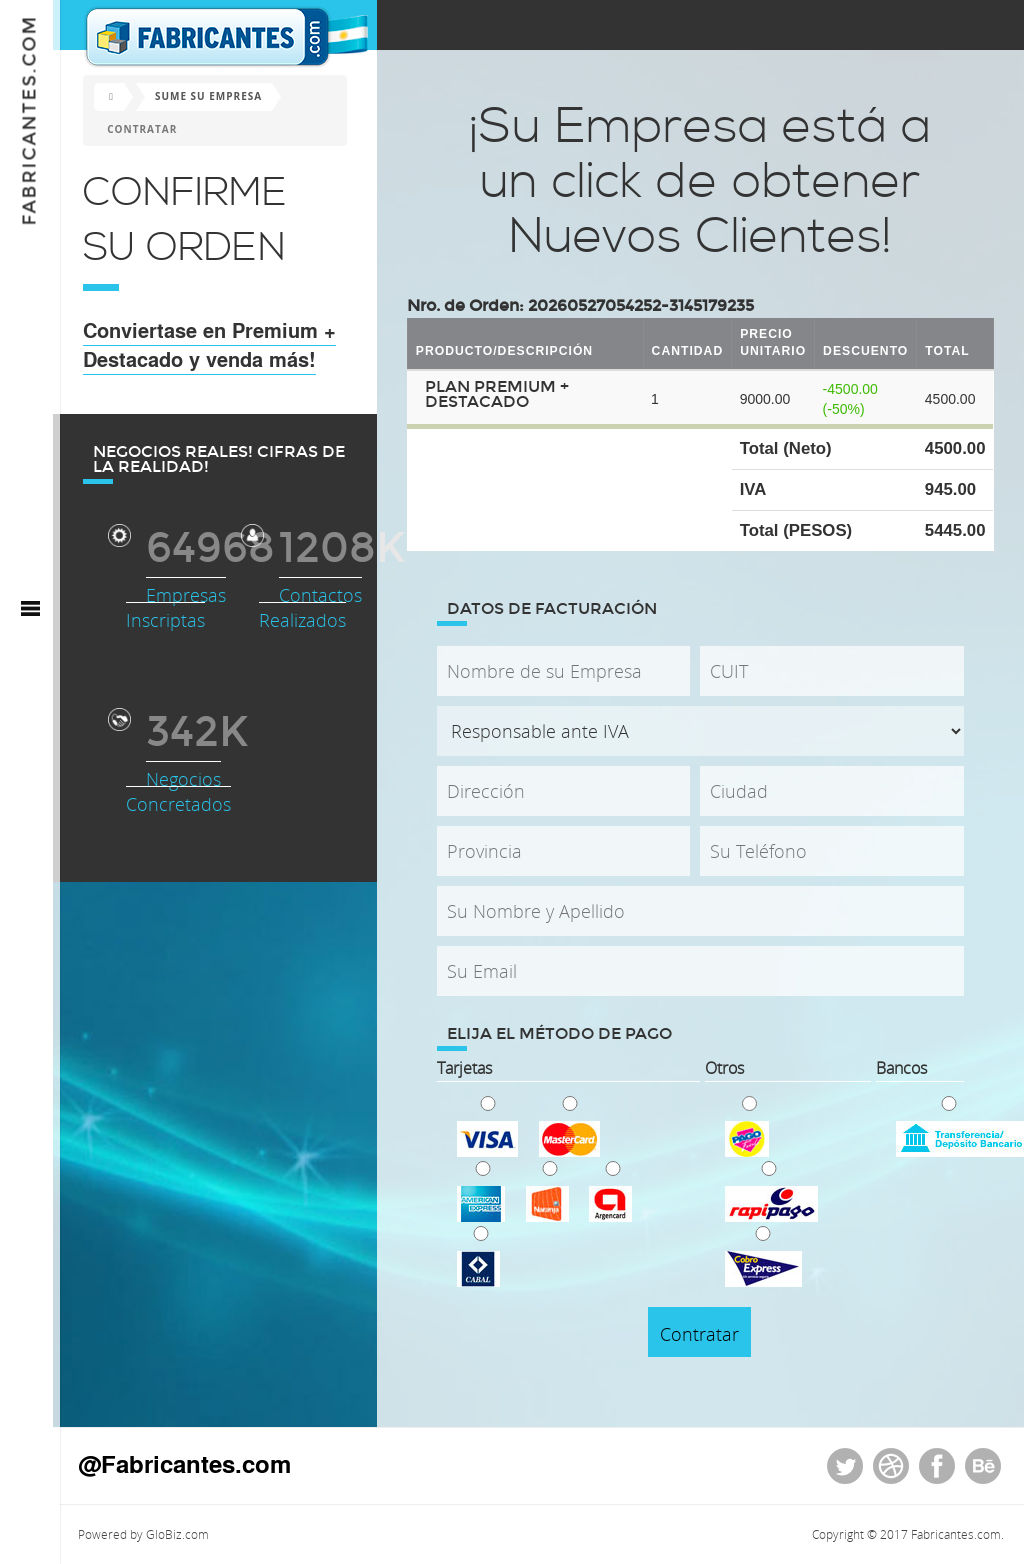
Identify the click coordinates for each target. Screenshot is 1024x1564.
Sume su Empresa (215, 96)
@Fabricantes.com (191, 1463)
